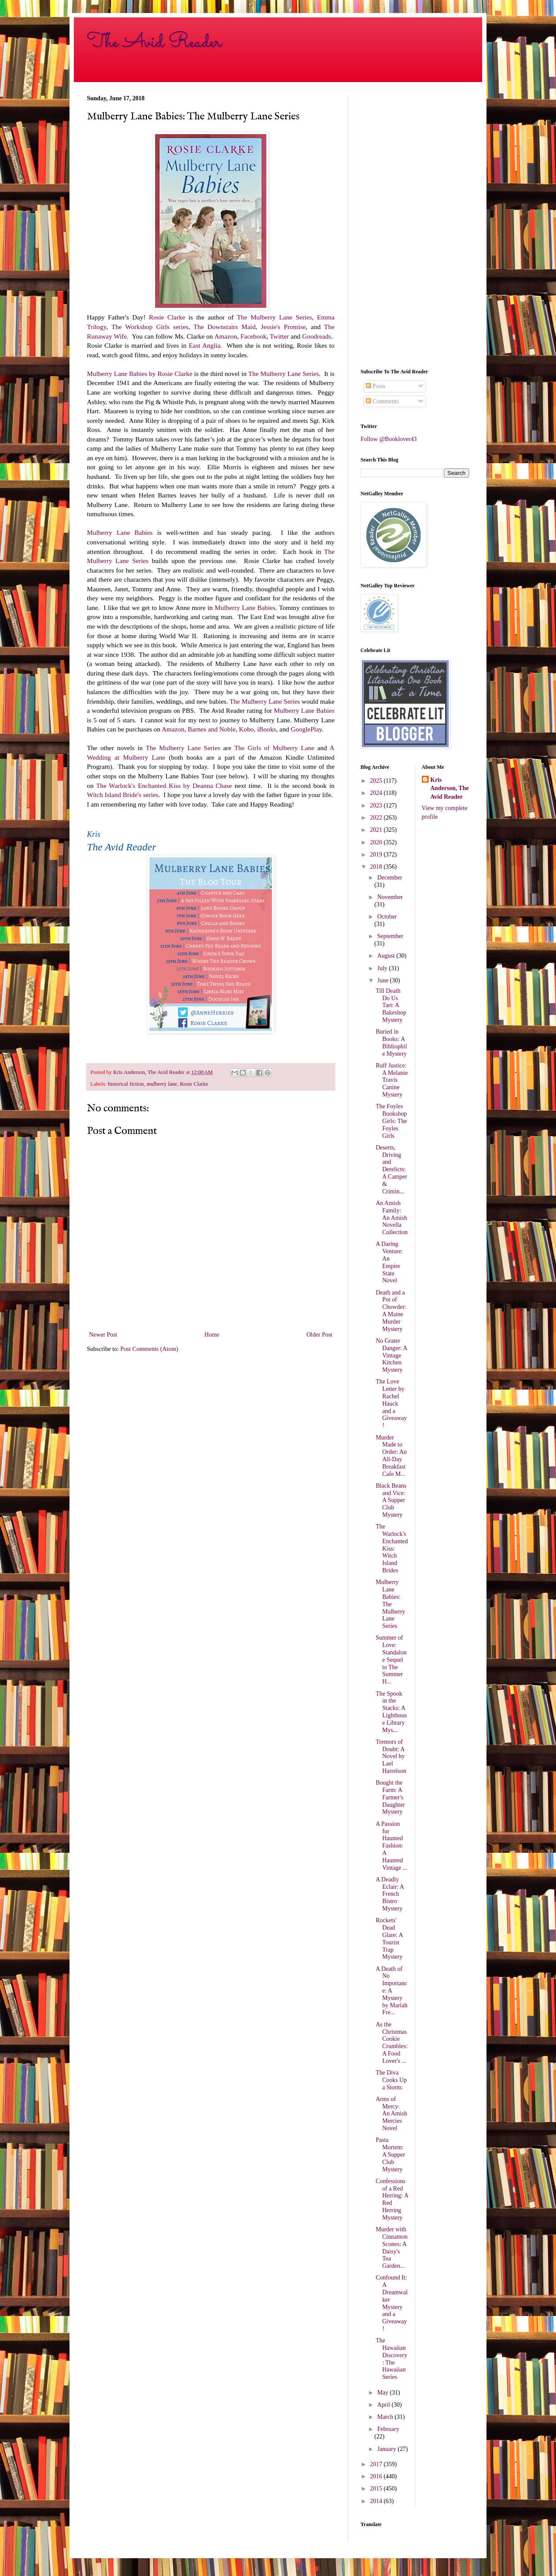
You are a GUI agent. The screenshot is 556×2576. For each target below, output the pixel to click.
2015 (377, 2488)
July (383, 968)
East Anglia (204, 345)
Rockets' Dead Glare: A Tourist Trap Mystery (389, 1938)
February (388, 2429)
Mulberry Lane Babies (119, 532)
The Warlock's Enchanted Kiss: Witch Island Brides (392, 1548)
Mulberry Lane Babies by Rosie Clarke (139, 373)
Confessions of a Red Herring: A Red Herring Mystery (392, 2199)
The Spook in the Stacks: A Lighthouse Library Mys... (391, 1711)
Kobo (246, 729)
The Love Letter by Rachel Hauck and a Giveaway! (391, 1403)
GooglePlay (306, 729)
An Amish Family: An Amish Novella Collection (391, 1217)
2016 (377, 2476)
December (389, 877)
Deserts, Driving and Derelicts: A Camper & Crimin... (391, 1169)
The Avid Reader (154, 42)
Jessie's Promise (283, 326)
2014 (377, 2501)
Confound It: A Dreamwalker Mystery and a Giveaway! (391, 2303)
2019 (377, 854)
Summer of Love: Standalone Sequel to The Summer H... (391, 1659)
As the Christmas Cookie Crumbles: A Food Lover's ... (391, 2042)
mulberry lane (161, 1084)
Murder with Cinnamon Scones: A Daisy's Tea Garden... (391, 2247)
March (385, 2417)
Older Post (320, 1334)
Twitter (279, 336)
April (384, 2404)
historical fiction (126, 1084)
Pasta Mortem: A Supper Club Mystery (390, 2154)
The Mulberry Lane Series (274, 317)
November (390, 897)
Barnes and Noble (211, 729)
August (386, 955)
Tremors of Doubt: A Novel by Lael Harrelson (391, 1756)
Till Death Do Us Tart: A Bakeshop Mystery (391, 1005)
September (390, 936)
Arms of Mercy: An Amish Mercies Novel (391, 2113)
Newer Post (103, 1334)
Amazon (225, 336)
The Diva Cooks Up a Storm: (391, 2080)
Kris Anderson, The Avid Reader (449, 788)
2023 (377, 805)
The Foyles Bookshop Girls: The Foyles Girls (391, 1121)
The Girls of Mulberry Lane (275, 747)
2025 (377, 780)
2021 (377, 830)
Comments (382, 401)
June (383, 980)
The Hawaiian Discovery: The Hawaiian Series (391, 2358)
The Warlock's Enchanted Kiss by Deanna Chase (164, 785)
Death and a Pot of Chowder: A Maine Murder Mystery (391, 1310)
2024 (377, 793)
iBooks (266, 729)
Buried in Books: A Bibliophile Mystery (391, 1042)
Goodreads (316, 336)
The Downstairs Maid (224, 326)
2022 (377, 817)
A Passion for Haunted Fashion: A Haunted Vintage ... (391, 1846)
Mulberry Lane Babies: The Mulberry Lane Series (390, 1604)
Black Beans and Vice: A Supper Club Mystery (391, 1500)
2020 (377, 842)
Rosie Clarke (167, 317)
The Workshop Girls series (149, 326)
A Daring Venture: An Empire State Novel (389, 1262)
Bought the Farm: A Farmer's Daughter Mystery (390, 1797)
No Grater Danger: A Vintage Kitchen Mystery (391, 1355)
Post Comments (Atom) (149, 1349)
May (383, 2392)
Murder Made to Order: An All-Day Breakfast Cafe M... (391, 1455)
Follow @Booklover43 (389, 439)
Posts (375, 386)
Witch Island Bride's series (123, 794)
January (387, 2449)
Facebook (254, 336)
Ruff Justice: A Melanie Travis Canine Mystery (392, 1080)
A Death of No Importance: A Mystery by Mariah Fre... (391, 1991)
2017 (377, 2464)
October (387, 916)
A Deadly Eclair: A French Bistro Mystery (390, 1894)
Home (212, 1334)
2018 (377, 866)
